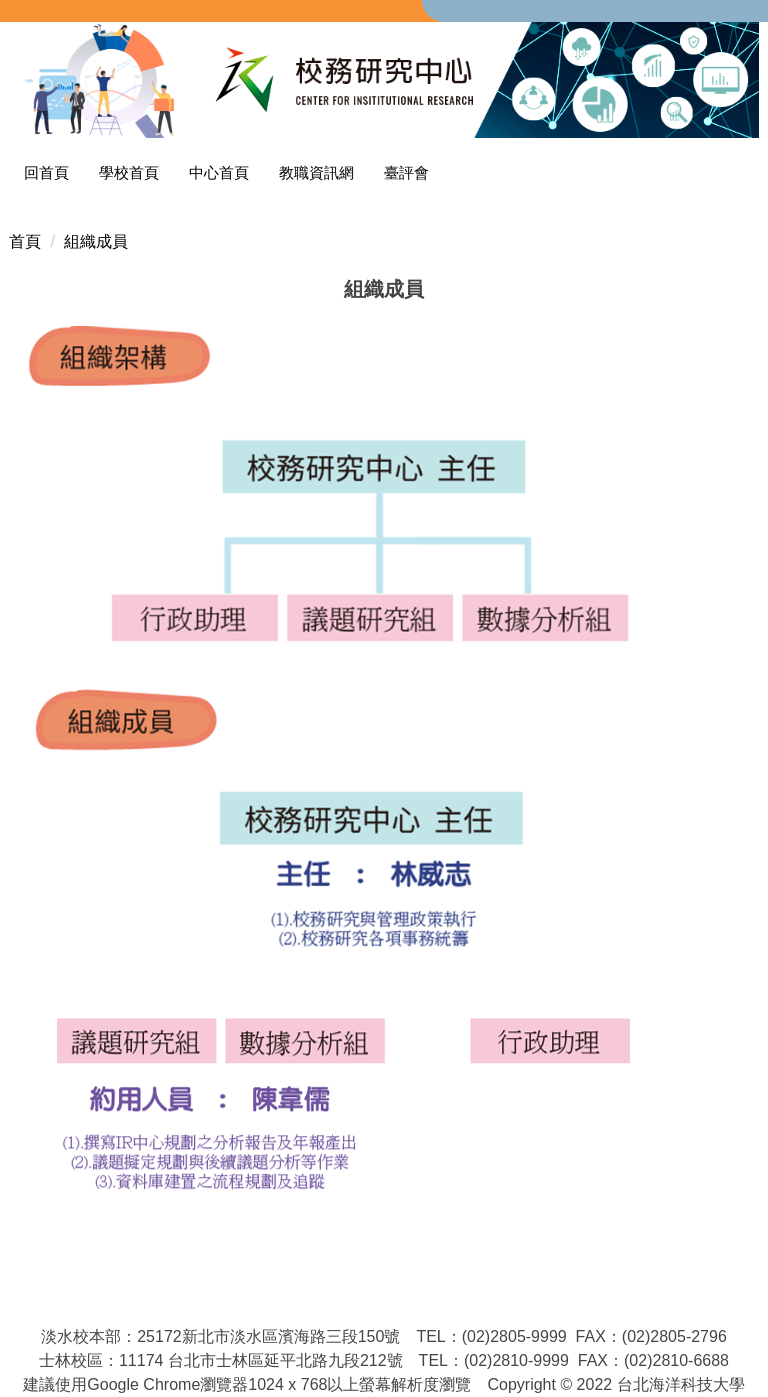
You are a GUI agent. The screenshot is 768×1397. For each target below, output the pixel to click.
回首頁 (46, 172)
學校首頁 (129, 172)
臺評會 (406, 172)
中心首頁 (219, 172)
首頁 (25, 241)
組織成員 (96, 241)
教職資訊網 (316, 172)
